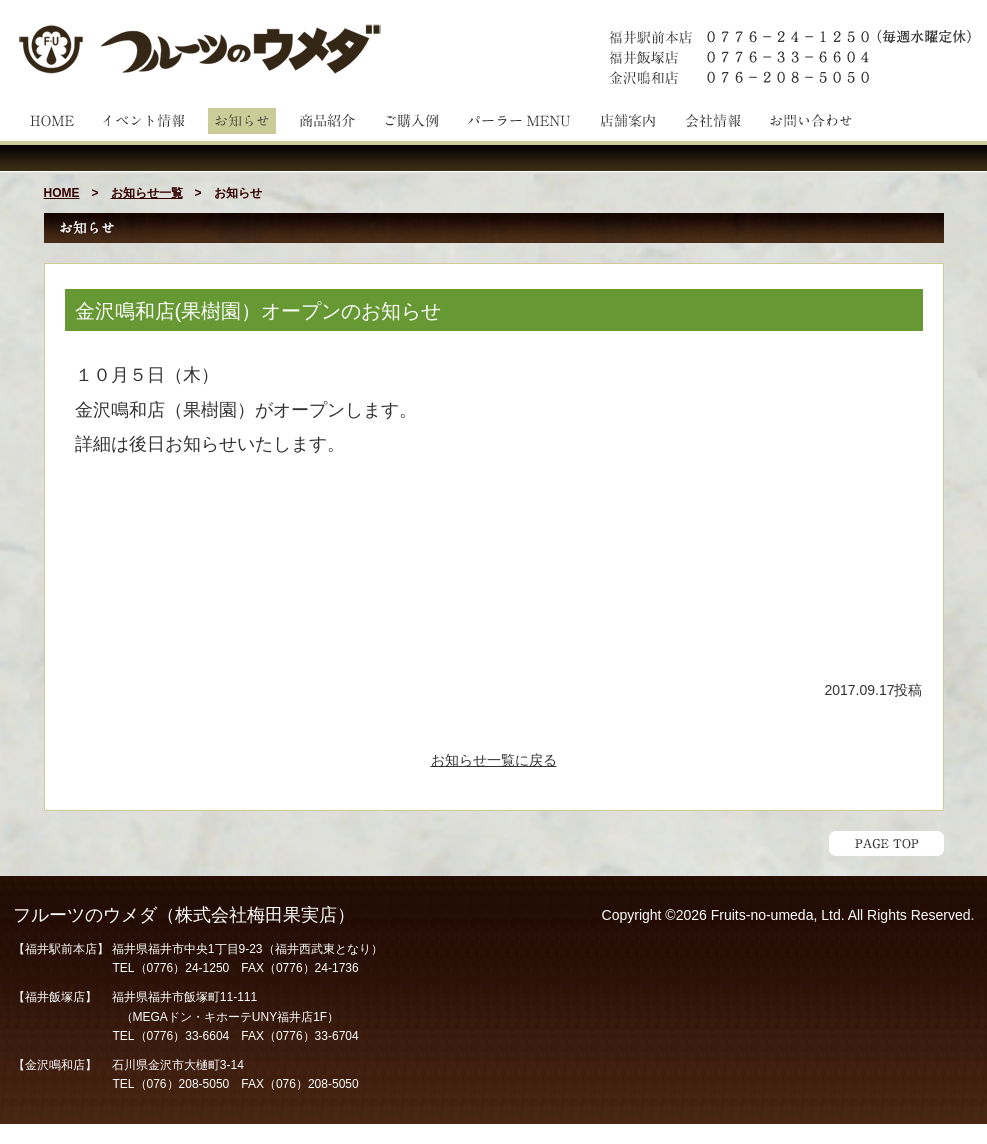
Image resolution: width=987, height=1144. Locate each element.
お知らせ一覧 (147, 193)
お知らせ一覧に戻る (494, 760)
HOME (62, 193)
